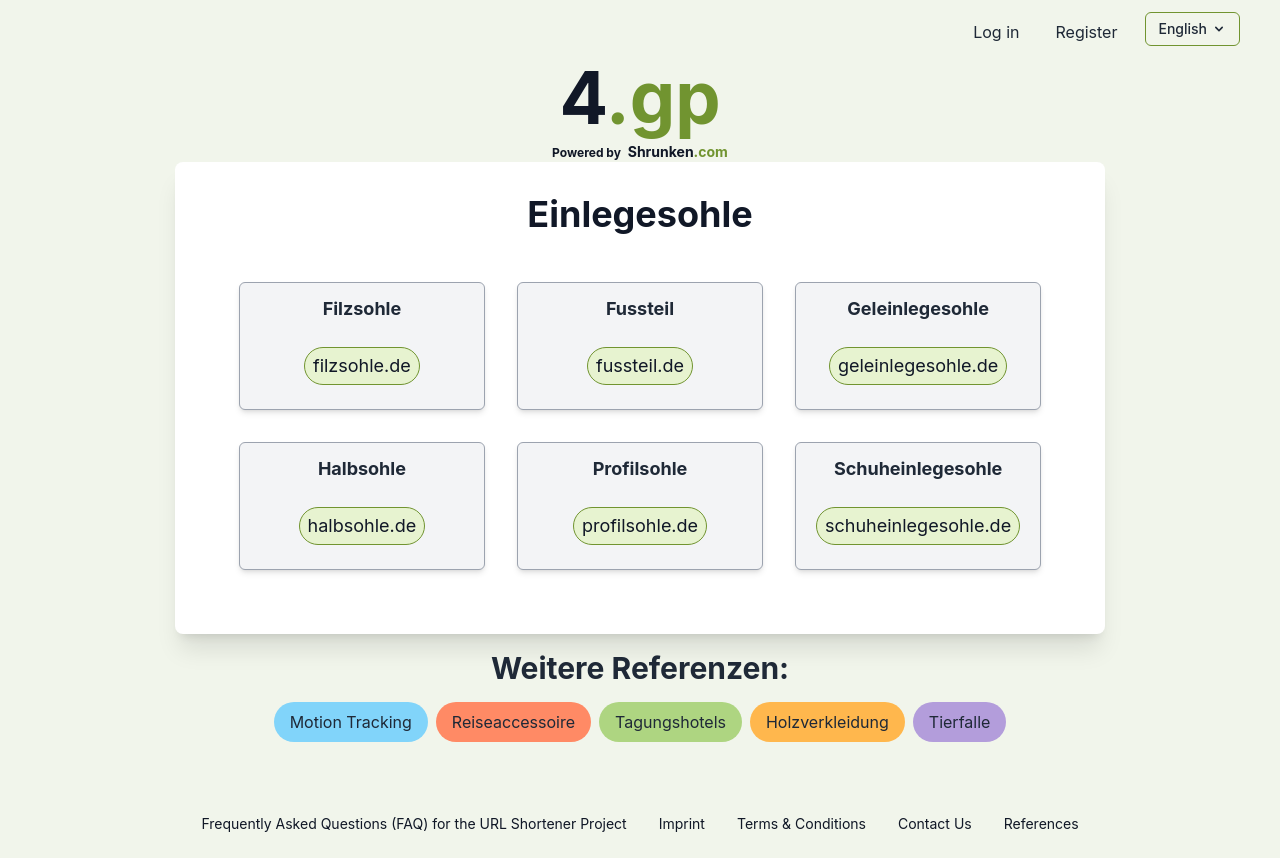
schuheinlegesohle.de (918, 525)
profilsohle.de (640, 525)
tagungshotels (670, 722)
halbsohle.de (362, 525)
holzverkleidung (827, 722)
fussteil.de (640, 365)
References (1041, 823)
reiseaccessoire (513, 722)
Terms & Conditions (801, 823)
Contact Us (935, 823)
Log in (996, 32)
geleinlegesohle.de (918, 365)
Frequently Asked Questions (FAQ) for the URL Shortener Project (413, 823)
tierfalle (960, 722)
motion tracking (351, 722)
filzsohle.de (362, 365)
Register (1086, 32)
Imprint (682, 823)
